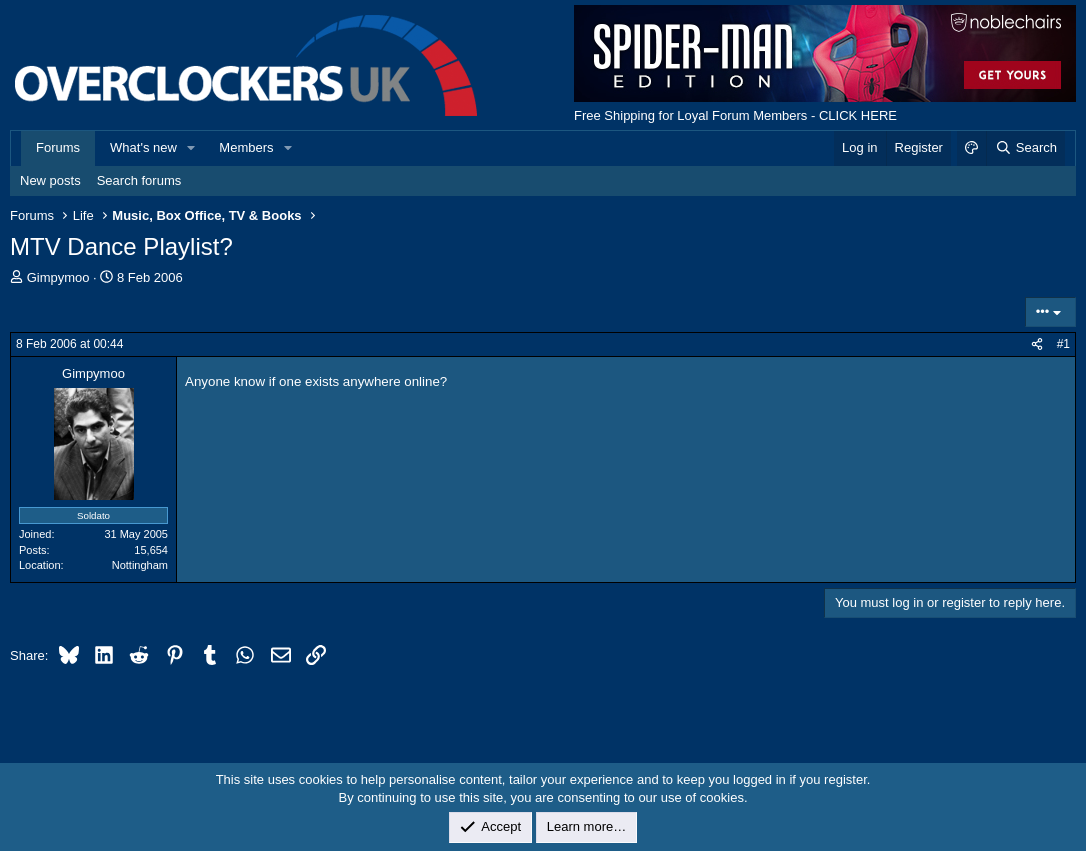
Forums (58, 147)
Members (246, 147)
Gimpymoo (58, 277)
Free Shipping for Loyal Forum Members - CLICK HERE (735, 115)
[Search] (1025, 148)
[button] (192, 148)
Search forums (139, 180)
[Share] (1037, 344)
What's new (143, 147)
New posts (50, 180)
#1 (1063, 344)
